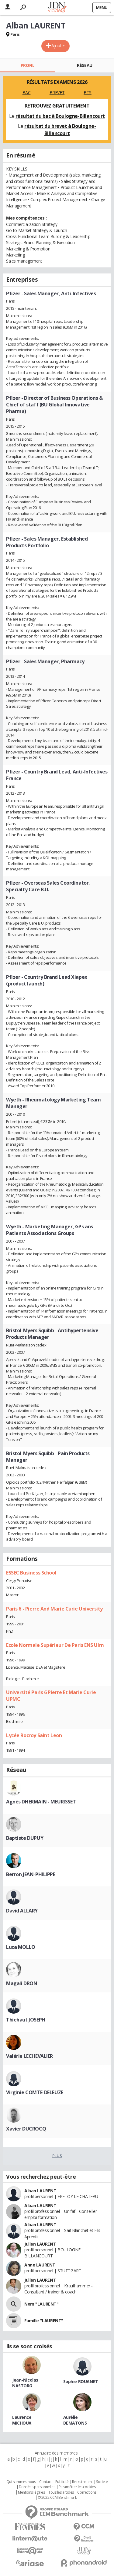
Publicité (62, 2482)
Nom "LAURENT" (41, 2304)
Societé (102, 2482)
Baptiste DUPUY (24, 1838)
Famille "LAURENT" (43, 2320)
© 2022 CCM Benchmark (57, 2497)
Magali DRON (21, 1983)
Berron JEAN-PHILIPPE (30, 1874)
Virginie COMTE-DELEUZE (34, 2092)
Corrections (86, 2492)
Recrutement (82, 2482)
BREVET (57, 92)
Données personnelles (37, 2487)
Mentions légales (31, 2492)
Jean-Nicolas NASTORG (25, 2383)
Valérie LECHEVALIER (29, 2056)
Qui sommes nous (21, 2482)
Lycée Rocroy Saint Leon (34, 1735)
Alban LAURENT (40, 2191)
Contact (45, 2482)
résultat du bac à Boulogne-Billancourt (60, 116)
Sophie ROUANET (80, 2381)
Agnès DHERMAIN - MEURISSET (41, 1801)
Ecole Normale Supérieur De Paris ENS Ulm (55, 1645)
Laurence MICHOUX (22, 2420)
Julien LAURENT (40, 2244)
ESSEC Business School (31, 1572)
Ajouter (58, 45)
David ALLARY (22, 1910)
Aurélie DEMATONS (75, 2420)
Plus (57, 2155)
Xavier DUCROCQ (26, 2128)
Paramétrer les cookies (77, 2487)
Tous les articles (61, 2492)
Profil (27, 65)
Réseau (84, 65)
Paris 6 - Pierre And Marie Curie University (54, 1608)
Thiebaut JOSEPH (25, 2019)
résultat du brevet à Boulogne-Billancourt (60, 130)
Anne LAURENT (39, 2265)
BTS (88, 92)
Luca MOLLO (20, 1947)
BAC (26, 92)
